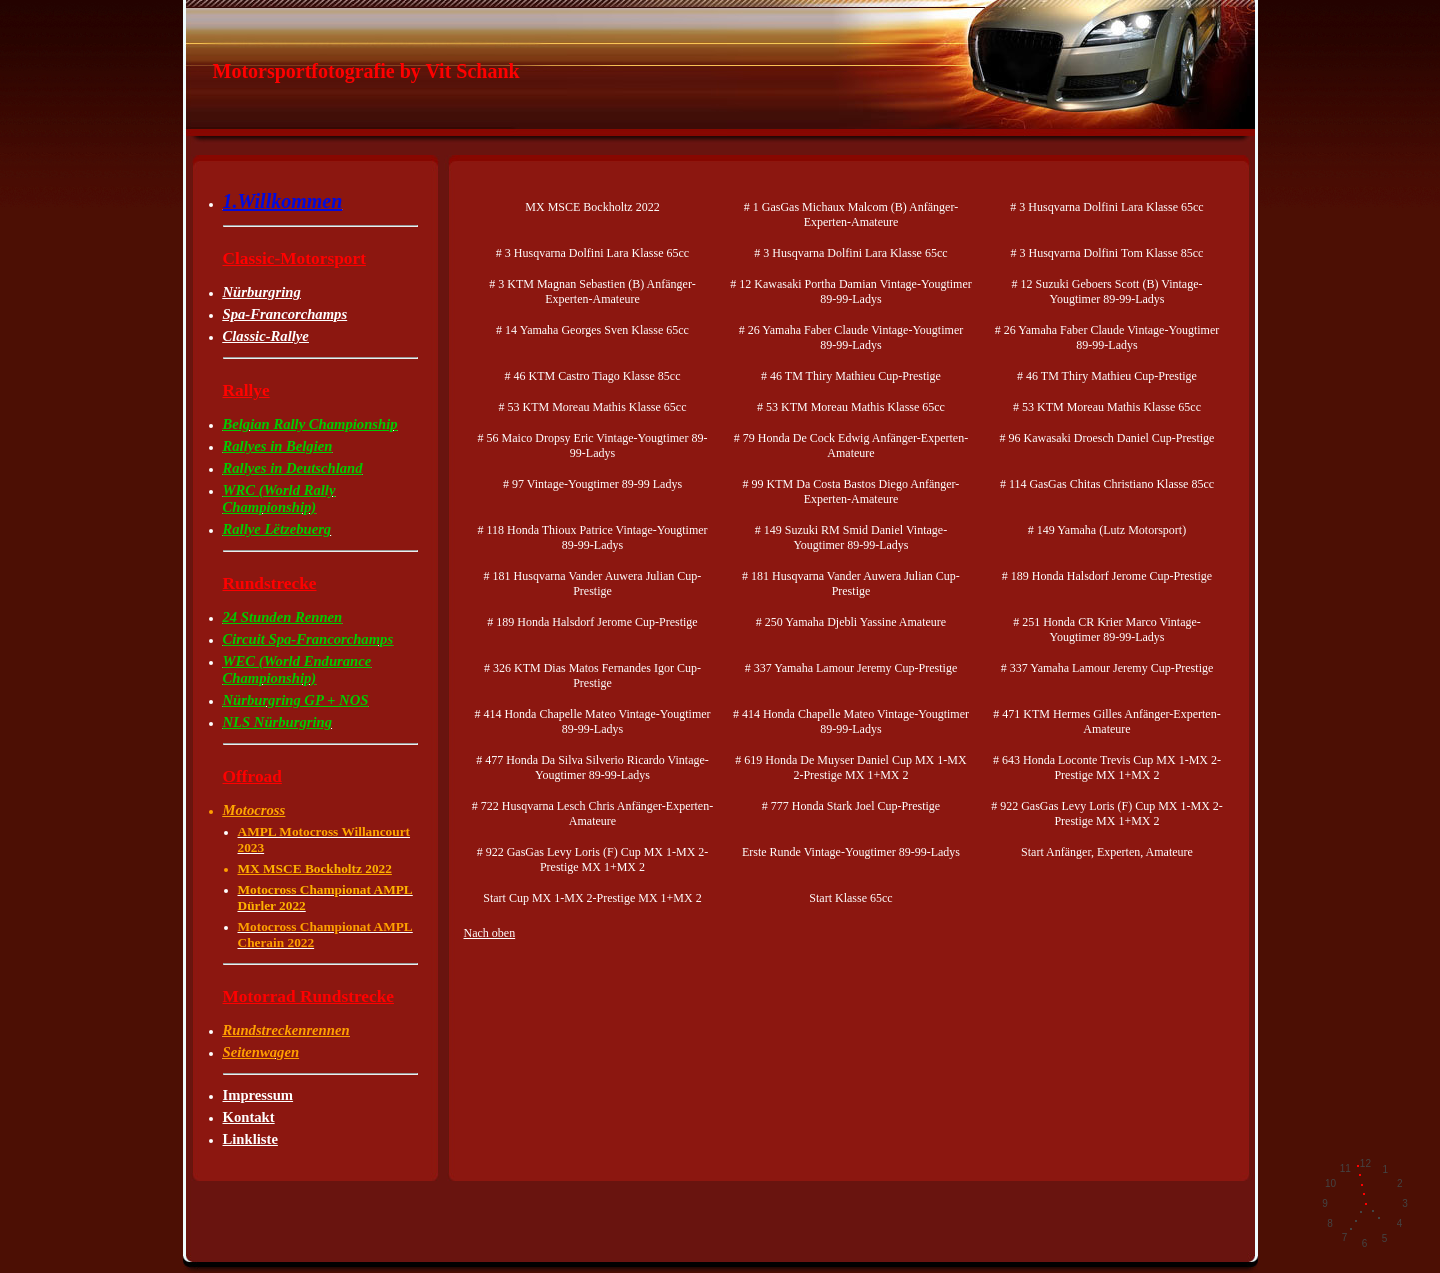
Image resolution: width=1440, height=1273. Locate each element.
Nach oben (490, 933)
